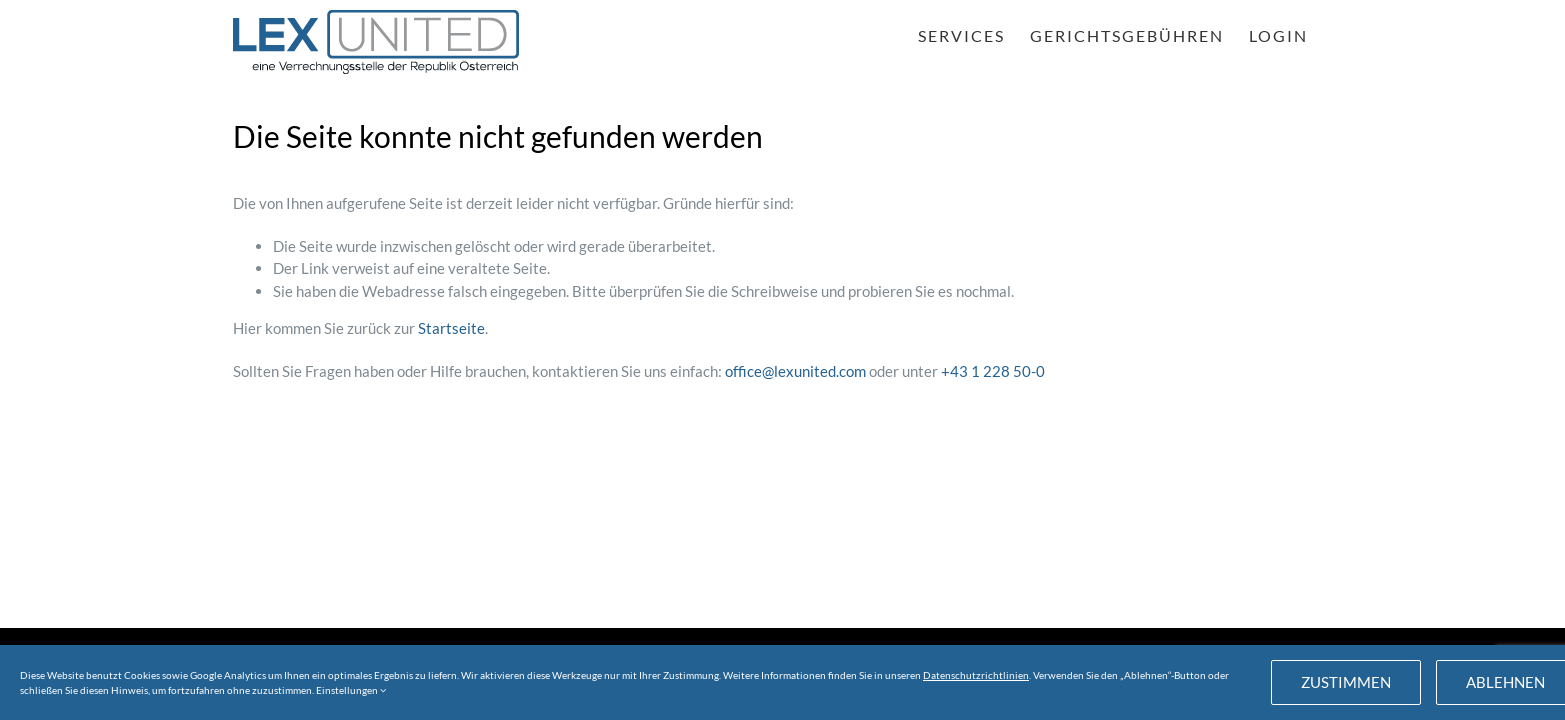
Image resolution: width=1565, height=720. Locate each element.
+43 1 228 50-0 (993, 371)
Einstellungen (351, 690)
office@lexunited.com (795, 371)
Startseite (451, 328)
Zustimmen (1346, 682)
